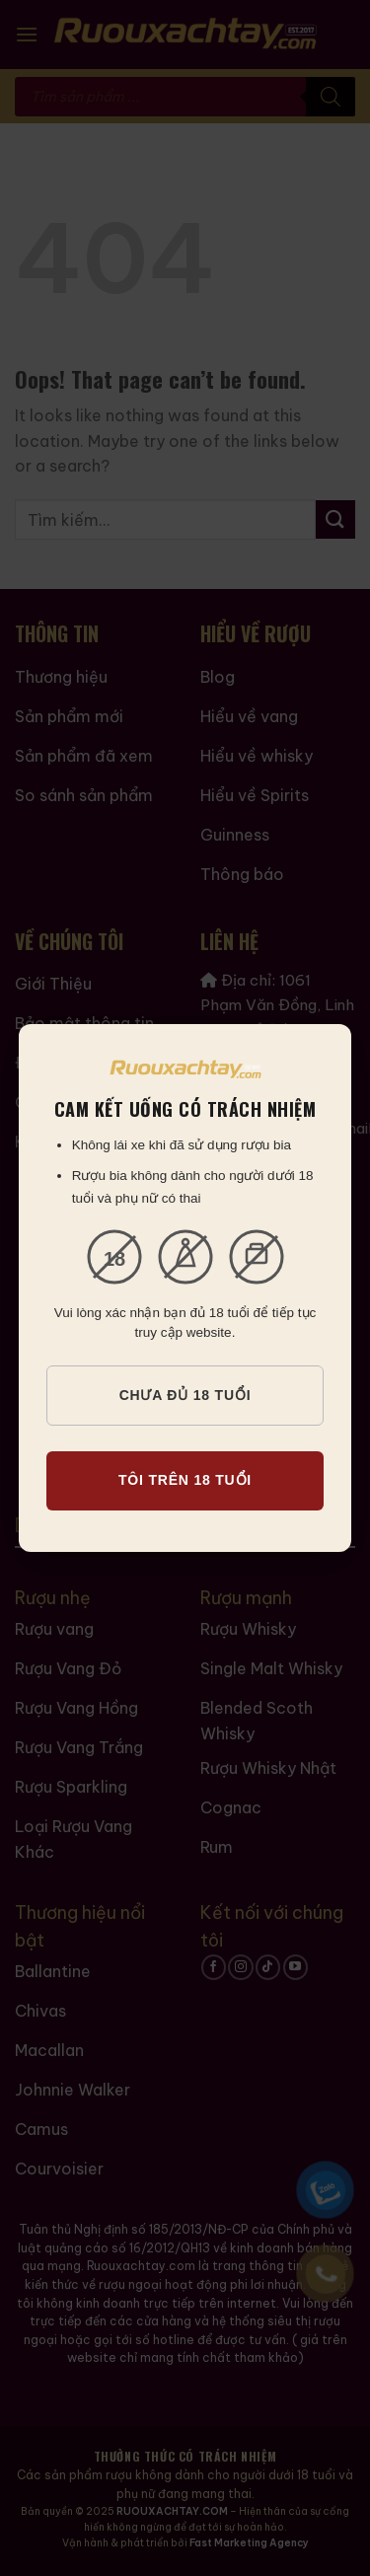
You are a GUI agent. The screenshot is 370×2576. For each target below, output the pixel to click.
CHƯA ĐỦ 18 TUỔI (185, 1395)
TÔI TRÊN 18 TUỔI (185, 1480)
